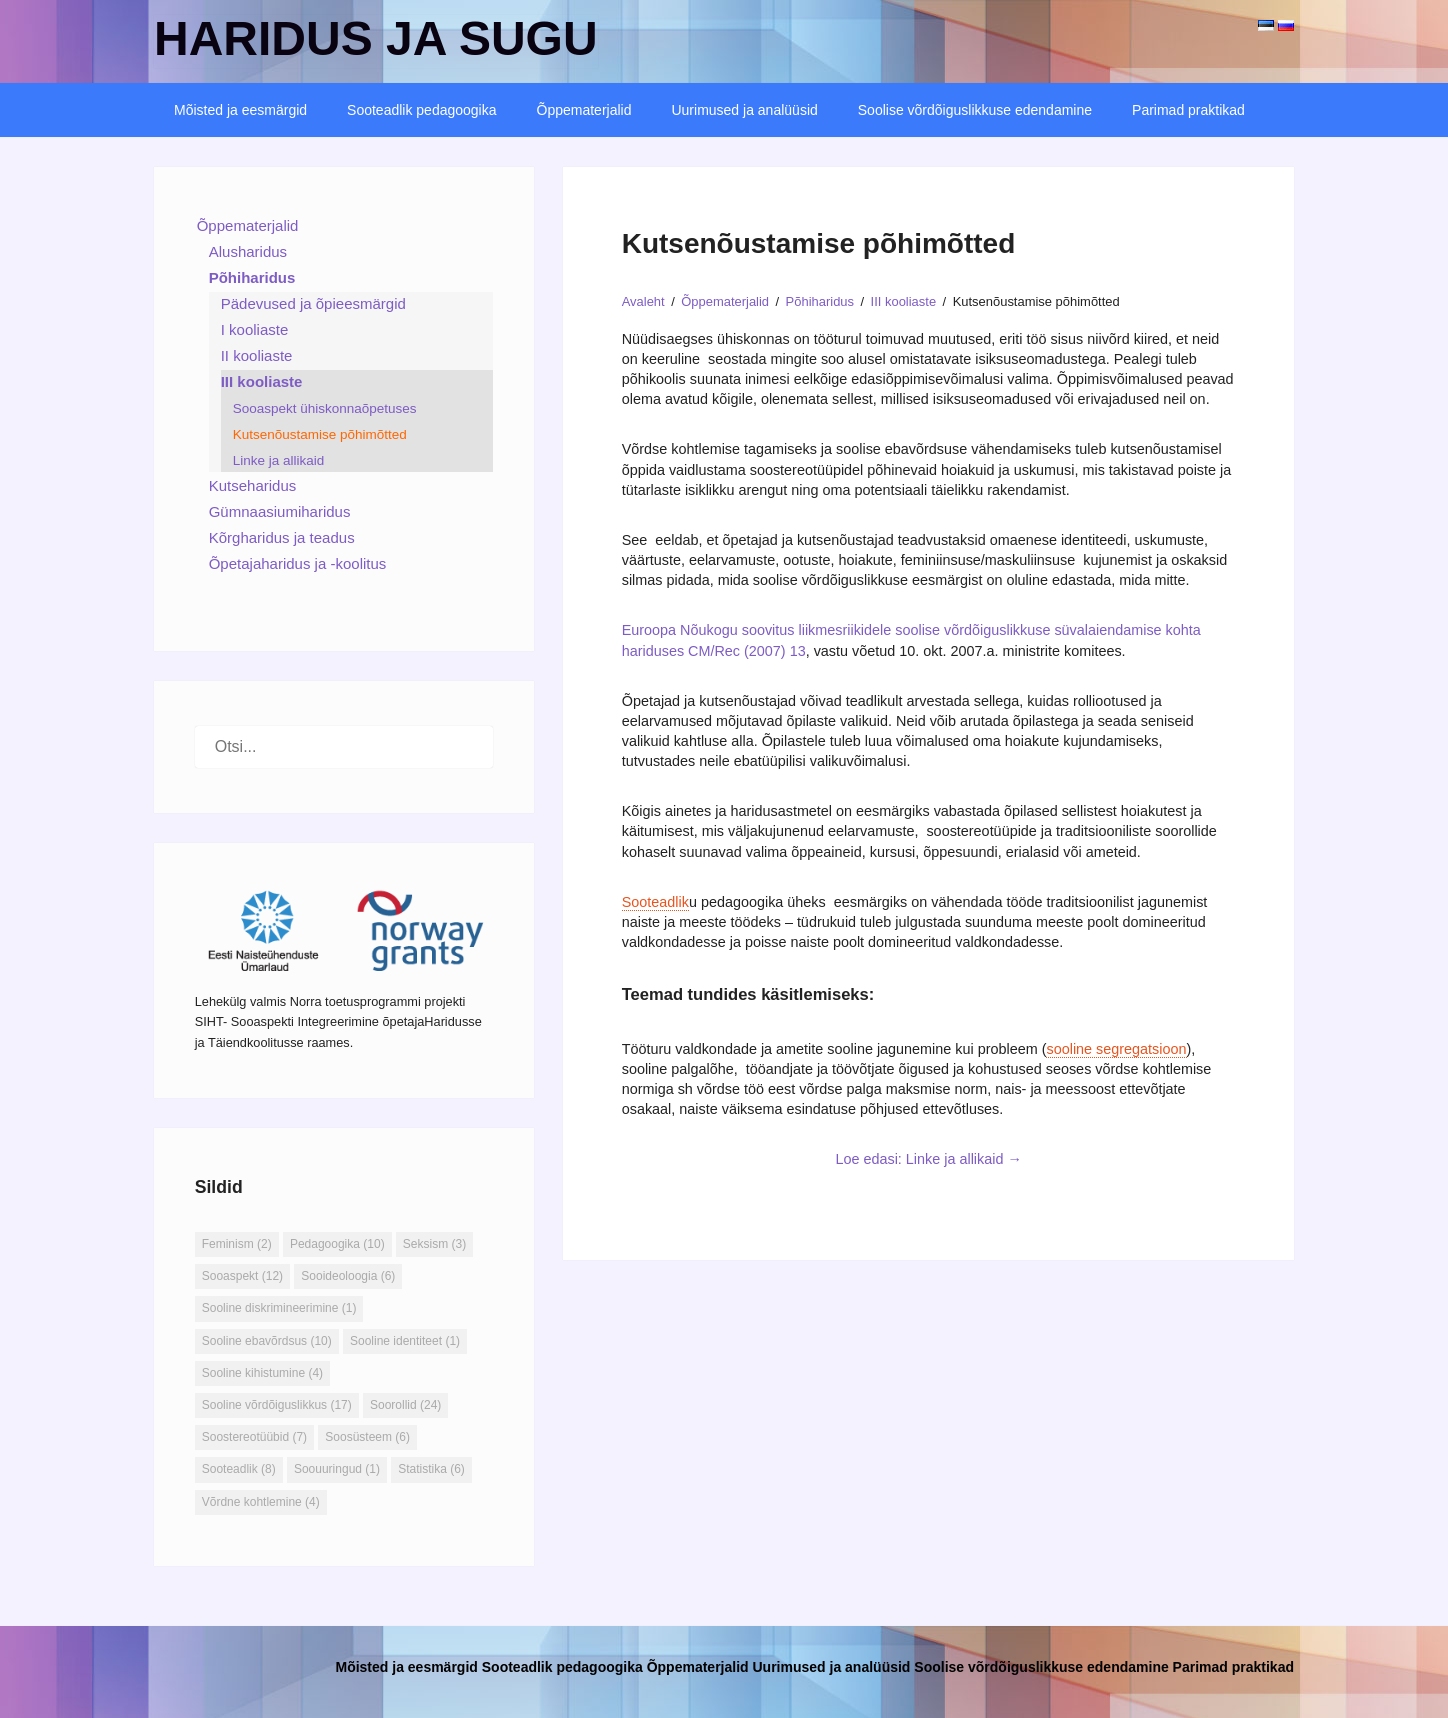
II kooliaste (257, 355)
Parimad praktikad (1188, 110)
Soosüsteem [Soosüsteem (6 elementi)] (367, 1437)
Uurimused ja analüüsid (744, 110)
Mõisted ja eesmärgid (240, 110)
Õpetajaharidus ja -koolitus (298, 563)
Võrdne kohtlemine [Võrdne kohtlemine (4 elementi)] (261, 1502)
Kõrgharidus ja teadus (282, 537)
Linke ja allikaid (279, 460)
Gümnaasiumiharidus (280, 511)
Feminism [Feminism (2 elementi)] (237, 1244)
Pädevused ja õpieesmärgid (313, 303)
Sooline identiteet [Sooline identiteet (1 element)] (405, 1341)
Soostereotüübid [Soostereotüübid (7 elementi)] (254, 1437)
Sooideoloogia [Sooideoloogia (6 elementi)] (348, 1276)
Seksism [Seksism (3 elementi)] (434, 1244)
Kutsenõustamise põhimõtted (320, 434)
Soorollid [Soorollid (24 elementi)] (405, 1405)
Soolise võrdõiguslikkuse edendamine (975, 110)
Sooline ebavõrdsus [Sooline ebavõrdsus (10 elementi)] (267, 1341)
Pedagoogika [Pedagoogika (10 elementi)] (337, 1244)
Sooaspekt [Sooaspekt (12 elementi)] (242, 1276)
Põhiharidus (252, 277)
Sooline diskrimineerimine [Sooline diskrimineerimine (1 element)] (279, 1308)
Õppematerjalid (584, 110)
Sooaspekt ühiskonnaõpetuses (325, 408)
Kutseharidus (253, 485)
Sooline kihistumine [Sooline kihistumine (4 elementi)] (262, 1373)
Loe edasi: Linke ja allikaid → (928, 1159)
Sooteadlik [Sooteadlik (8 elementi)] (239, 1469)
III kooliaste (262, 381)
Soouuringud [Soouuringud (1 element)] (337, 1469)
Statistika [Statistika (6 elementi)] (431, 1469)
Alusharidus (248, 251)
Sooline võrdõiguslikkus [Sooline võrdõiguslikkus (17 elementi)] (277, 1405)
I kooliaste (255, 329)
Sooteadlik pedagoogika (421, 110)
